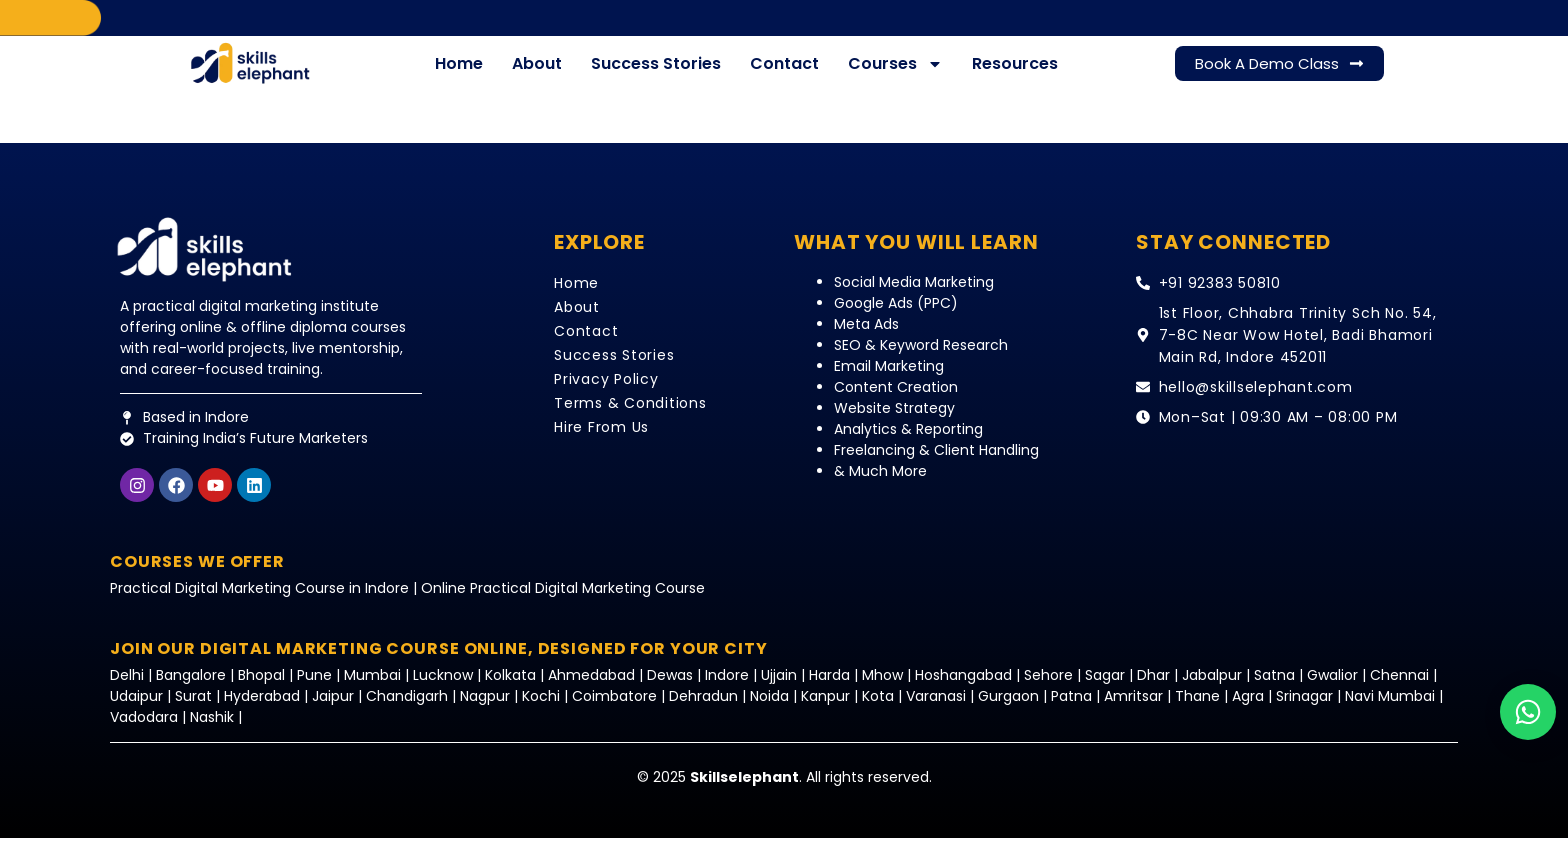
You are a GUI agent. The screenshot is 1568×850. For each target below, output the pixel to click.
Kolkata (510, 687)
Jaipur (333, 708)
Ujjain (779, 687)
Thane (1197, 708)
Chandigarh (407, 708)
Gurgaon (1010, 708)
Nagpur (485, 708)
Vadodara (144, 729)
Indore (727, 687)
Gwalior (1332, 687)
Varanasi (936, 708)
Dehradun (703, 708)
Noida (769, 708)
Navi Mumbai (1390, 708)
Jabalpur (1212, 687)
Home (459, 75)
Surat (193, 708)
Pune (314, 687)
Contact (784, 75)
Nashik (212, 729)
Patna (1071, 708)
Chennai (1399, 687)
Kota (878, 708)
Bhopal (261, 687)
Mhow (882, 687)
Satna (1274, 687)
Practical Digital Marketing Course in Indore (259, 600)
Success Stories (656, 75)
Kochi (541, 708)
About (537, 75)
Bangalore (191, 687)
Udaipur (136, 708)
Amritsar (1135, 708)
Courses (895, 76)
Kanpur (827, 708)
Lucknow (445, 687)
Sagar (1105, 687)
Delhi (129, 687)
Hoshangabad (963, 687)
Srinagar (1304, 708)
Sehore (1048, 687)
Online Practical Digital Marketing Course (563, 600)
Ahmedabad (591, 687)
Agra (1248, 708)
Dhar (1153, 687)
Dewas (670, 687)
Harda (829, 687)
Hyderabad (262, 708)
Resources (1015, 75)
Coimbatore (614, 708)
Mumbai (374, 687)
